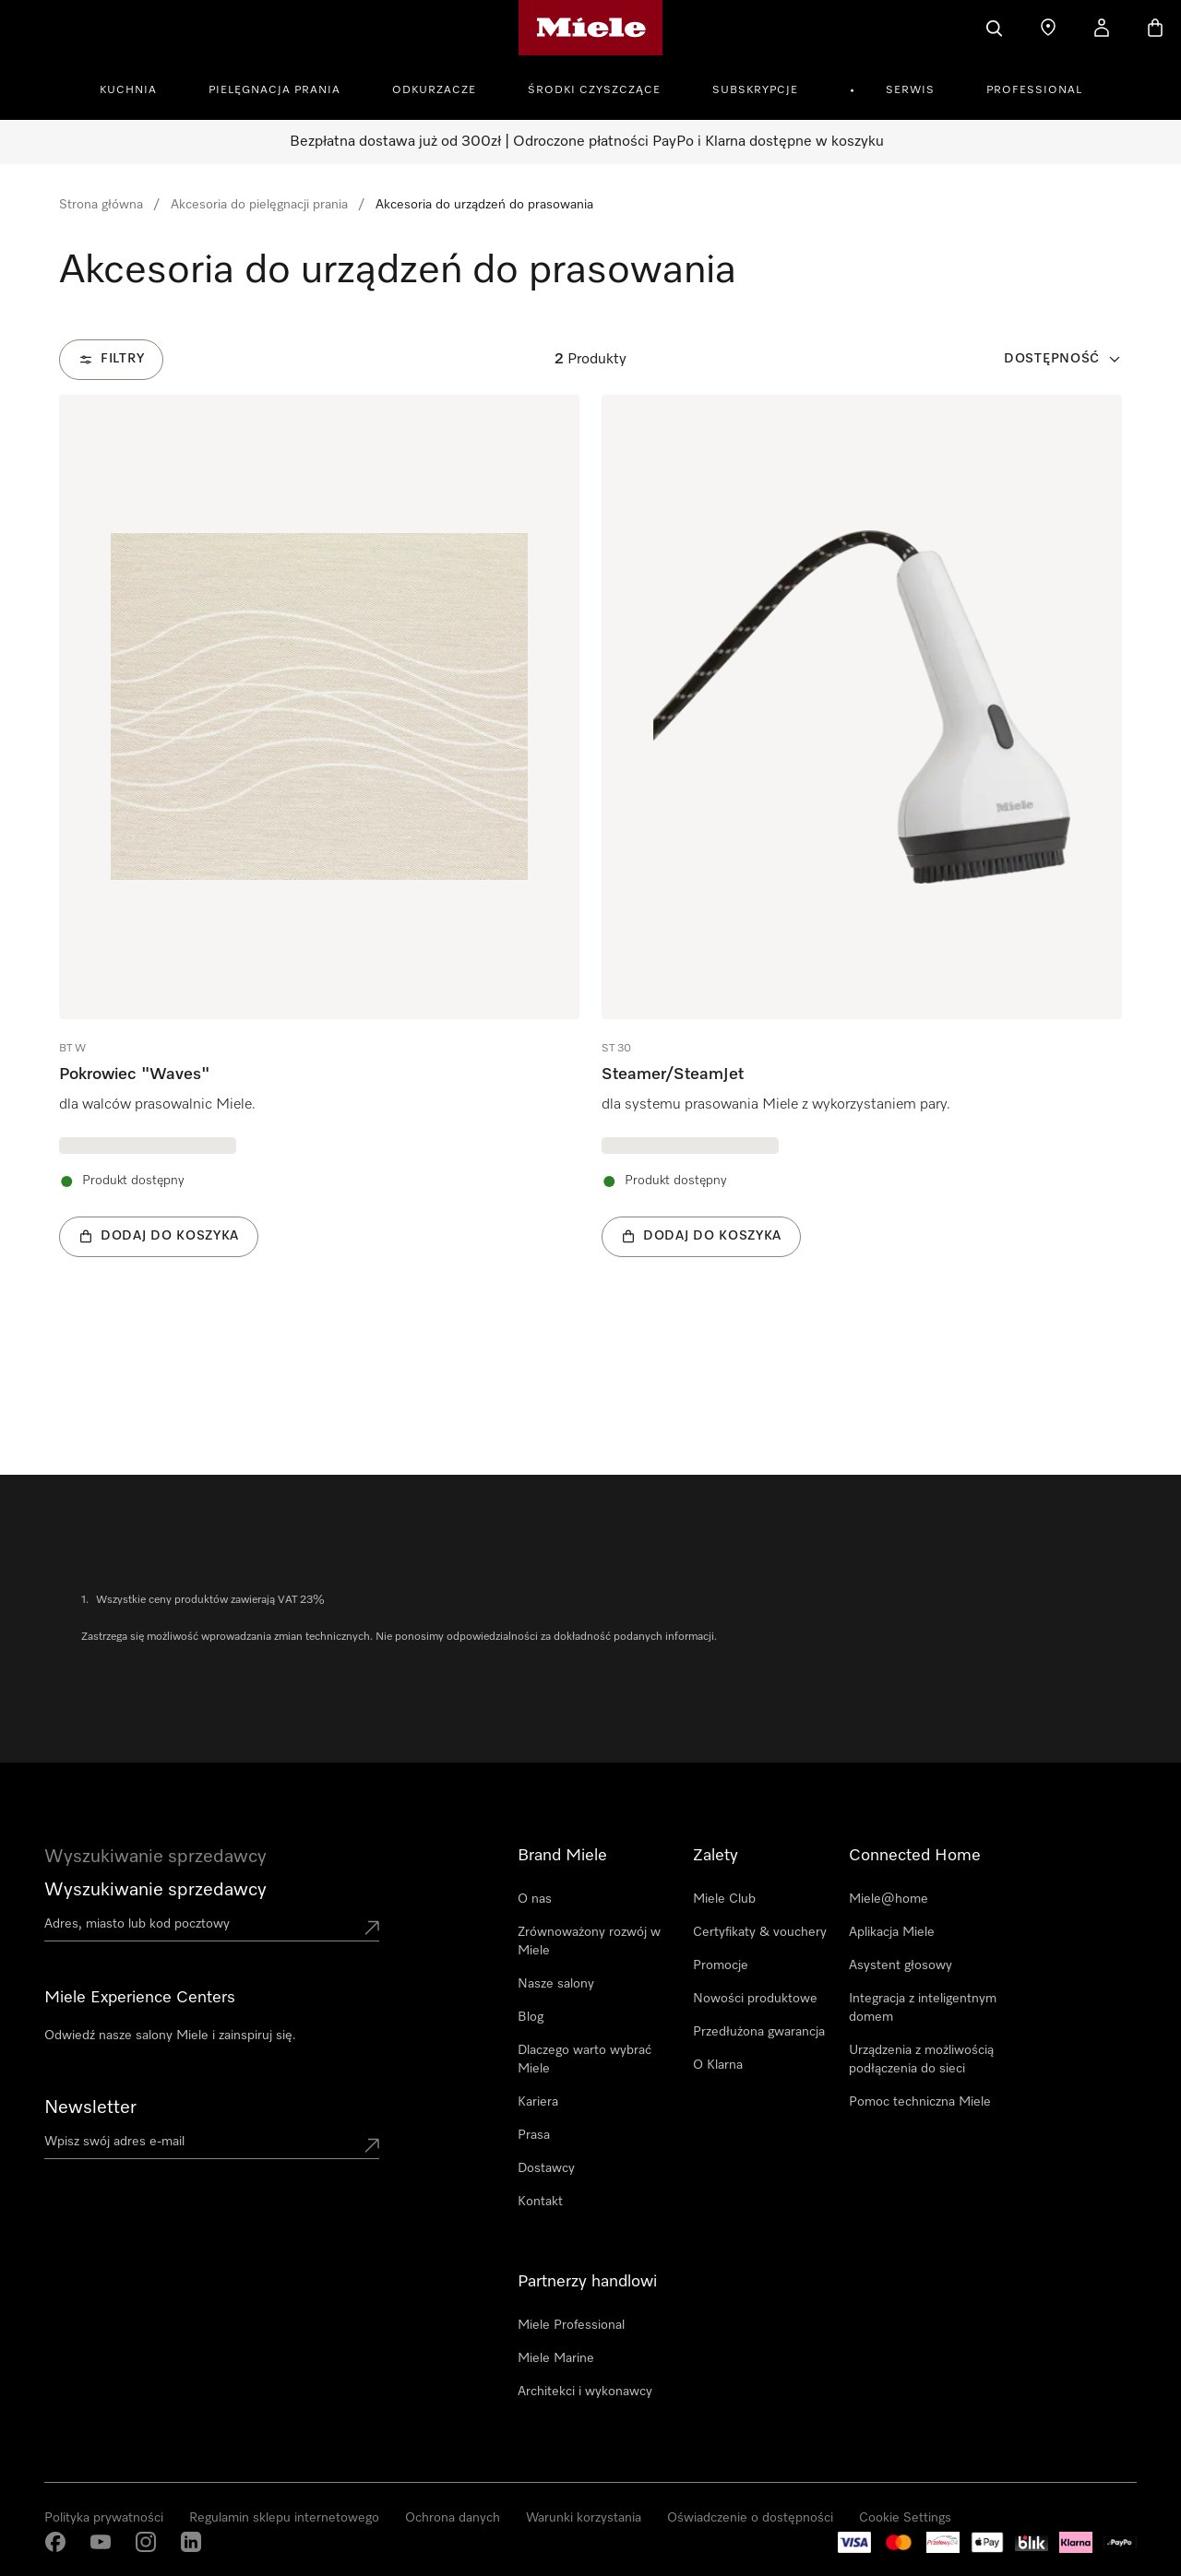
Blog (530, 2017)
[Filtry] (111, 359)
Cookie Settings (905, 2517)
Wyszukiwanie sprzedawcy (155, 1890)
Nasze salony (556, 1983)
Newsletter (90, 2107)
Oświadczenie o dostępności (750, 2517)
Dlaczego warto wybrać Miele (584, 2059)
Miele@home (888, 1899)
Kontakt (540, 2201)
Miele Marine (556, 2358)
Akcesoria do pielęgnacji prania (259, 204)
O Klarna (718, 2065)
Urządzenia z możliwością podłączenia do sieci (921, 2059)
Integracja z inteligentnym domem (922, 2008)
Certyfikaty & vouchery (760, 1932)
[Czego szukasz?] (995, 28)
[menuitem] (138, 87)
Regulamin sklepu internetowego (284, 2517)
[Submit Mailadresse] (371, 2145)
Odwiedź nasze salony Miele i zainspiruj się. (170, 2035)
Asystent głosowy (900, 1965)
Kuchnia (128, 90)
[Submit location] (371, 1927)
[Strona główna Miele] (591, 27)
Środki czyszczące (594, 90)
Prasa (534, 2135)
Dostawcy (546, 2168)
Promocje (720, 1965)
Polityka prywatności (103, 2517)
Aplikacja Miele (892, 1932)
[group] (319, 853)
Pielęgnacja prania (274, 90)
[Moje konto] (1102, 28)
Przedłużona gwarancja (759, 2031)
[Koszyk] (1155, 28)
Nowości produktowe (755, 1998)
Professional (1034, 90)
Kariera (538, 2101)
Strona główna (101, 204)
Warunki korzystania (583, 2517)
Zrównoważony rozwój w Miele (589, 1941)
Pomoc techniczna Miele (920, 2101)
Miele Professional (571, 2325)
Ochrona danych (452, 2517)
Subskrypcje (755, 90)
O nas (535, 1899)
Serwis (910, 90)
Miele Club (724, 1899)
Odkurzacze (434, 90)
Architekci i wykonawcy (585, 2391)
